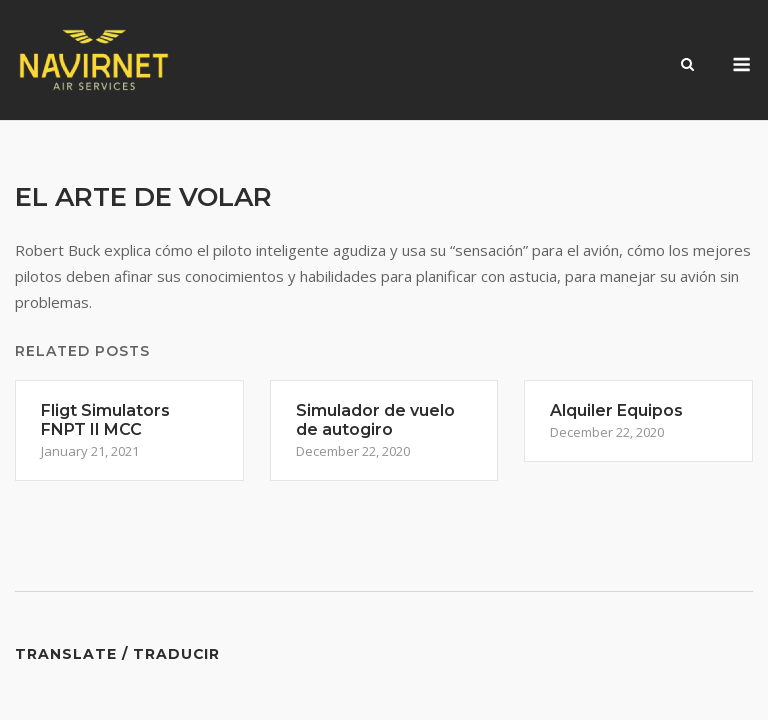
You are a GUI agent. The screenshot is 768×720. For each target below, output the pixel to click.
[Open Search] (687, 66)
